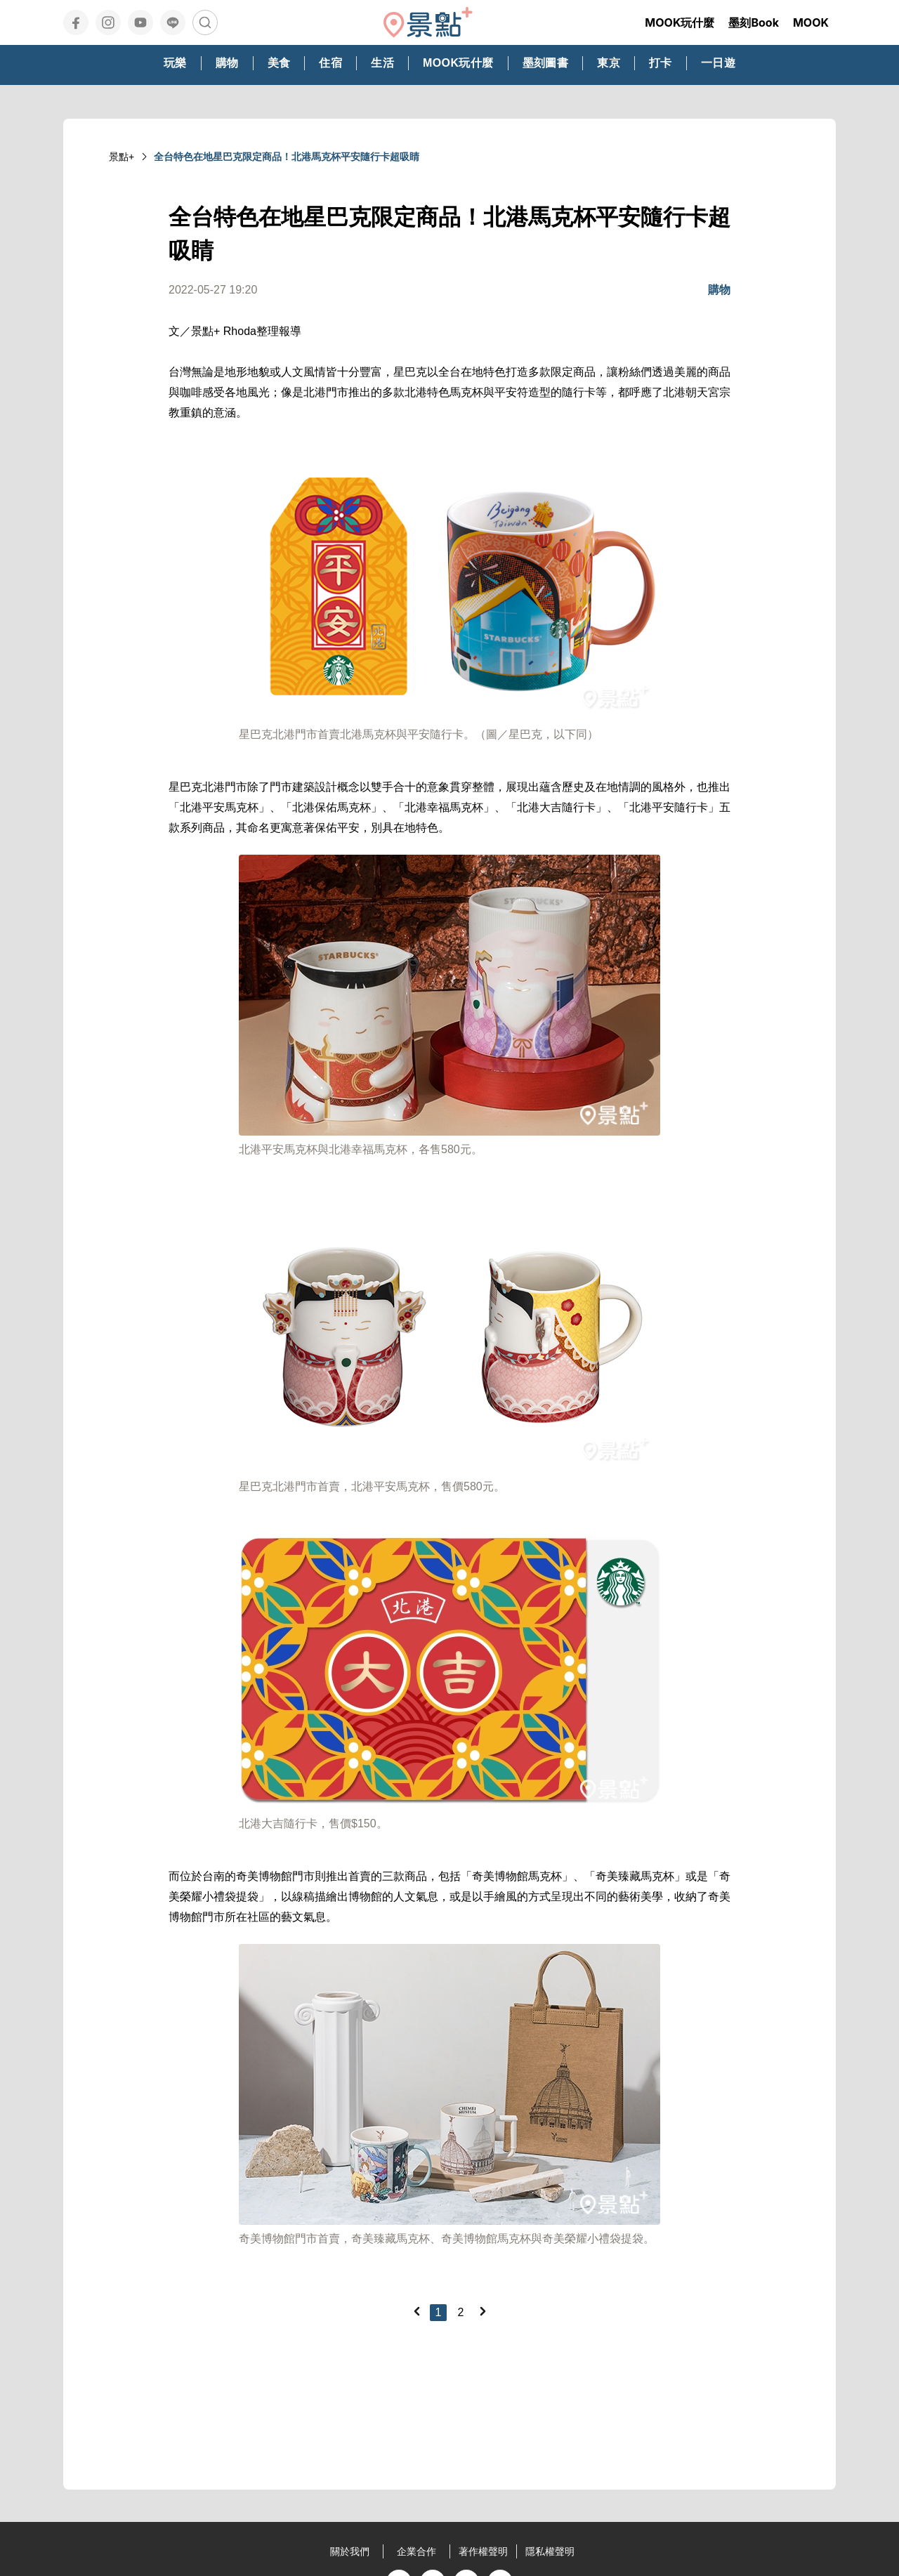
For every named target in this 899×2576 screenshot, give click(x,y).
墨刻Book (753, 22)
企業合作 (416, 2551)
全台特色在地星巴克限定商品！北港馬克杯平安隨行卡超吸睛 (286, 156)
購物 (719, 290)
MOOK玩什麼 (679, 22)
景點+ (121, 156)
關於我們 (349, 2551)
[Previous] (416, 2311)
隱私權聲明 (550, 2551)
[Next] (482, 2311)
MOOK (811, 22)
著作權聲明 (483, 2551)
